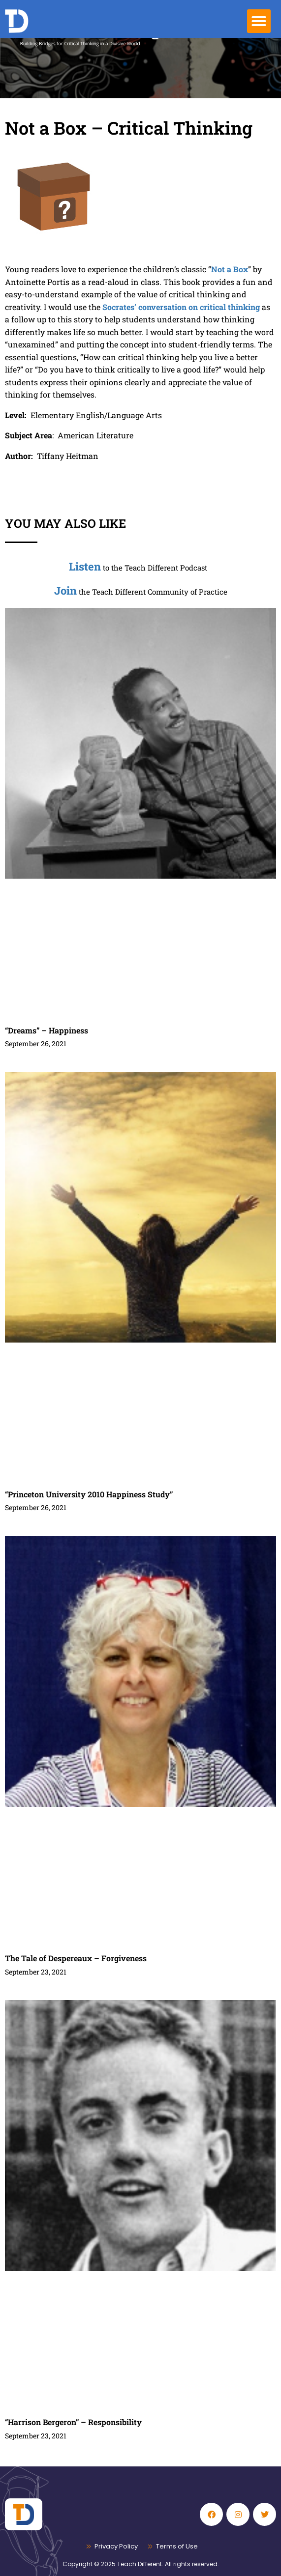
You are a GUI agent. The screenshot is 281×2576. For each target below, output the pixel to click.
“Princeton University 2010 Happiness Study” (89, 1494)
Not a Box (229, 269)
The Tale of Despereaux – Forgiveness (76, 1958)
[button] (259, 21)
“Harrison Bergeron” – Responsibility (73, 2422)
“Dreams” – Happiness (46, 1030)
